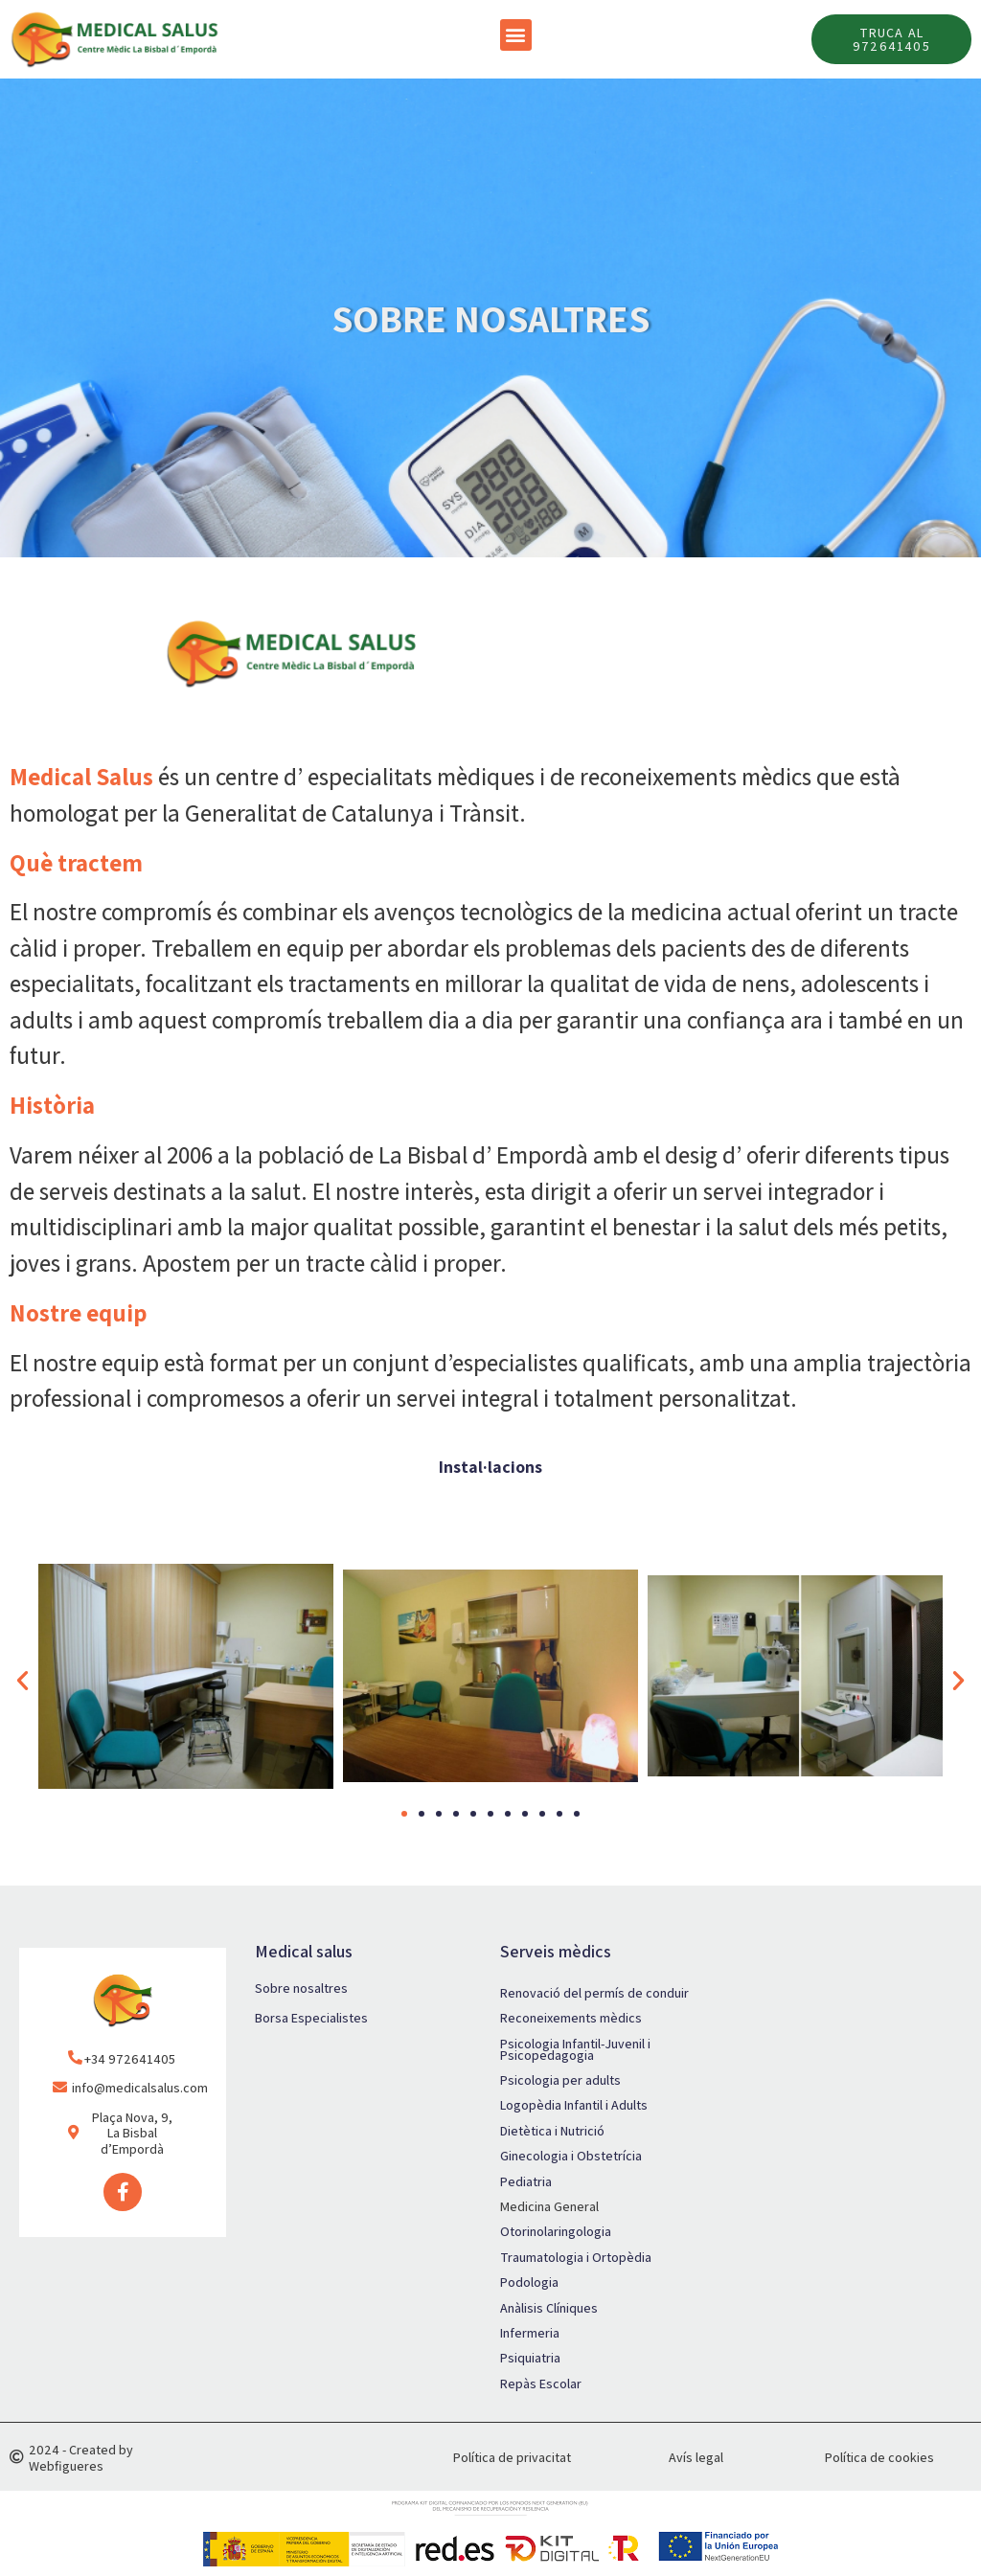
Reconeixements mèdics (571, 2017)
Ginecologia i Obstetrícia (571, 2155)
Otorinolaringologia (555, 2231)
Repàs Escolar (541, 2383)
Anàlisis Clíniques (549, 2307)
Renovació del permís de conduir (594, 1992)
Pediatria (526, 2181)
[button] (516, 35)
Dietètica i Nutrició (552, 2130)
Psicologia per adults (560, 2080)
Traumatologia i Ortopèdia (575, 2257)
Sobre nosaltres (301, 1988)
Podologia (529, 2282)
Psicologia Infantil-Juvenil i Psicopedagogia (575, 2049)
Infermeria (529, 2332)
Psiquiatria (530, 2357)
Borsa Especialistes (311, 2017)
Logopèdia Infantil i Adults (574, 2104)
